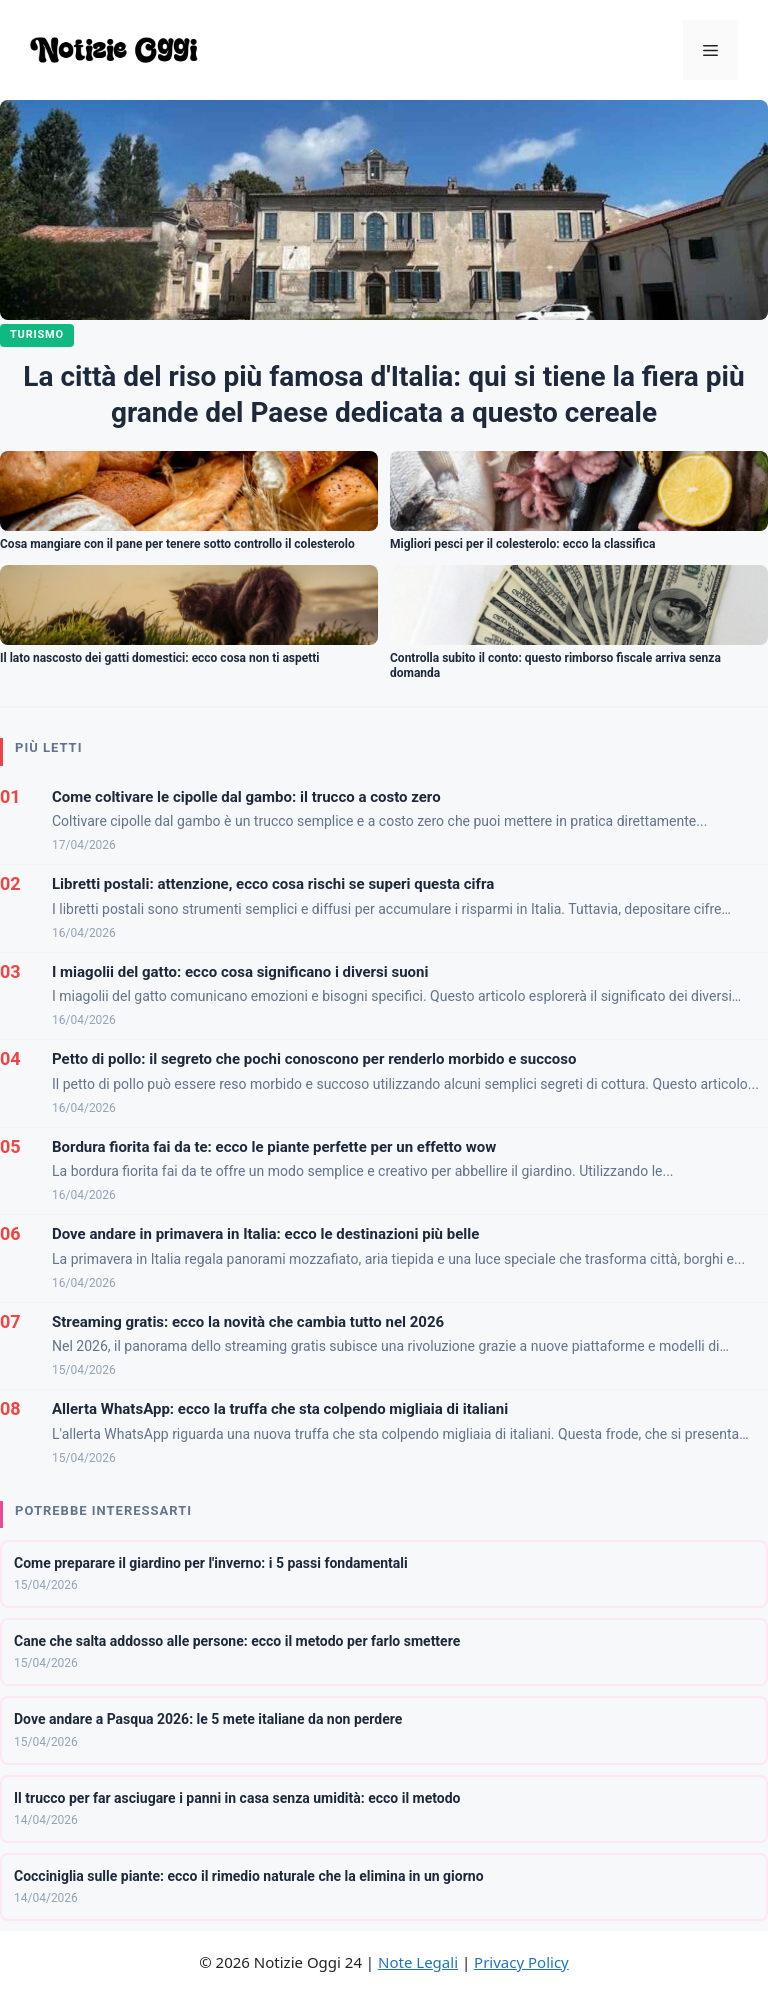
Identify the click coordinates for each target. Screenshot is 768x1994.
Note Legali (418, 1962)
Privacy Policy (521, 1962)
